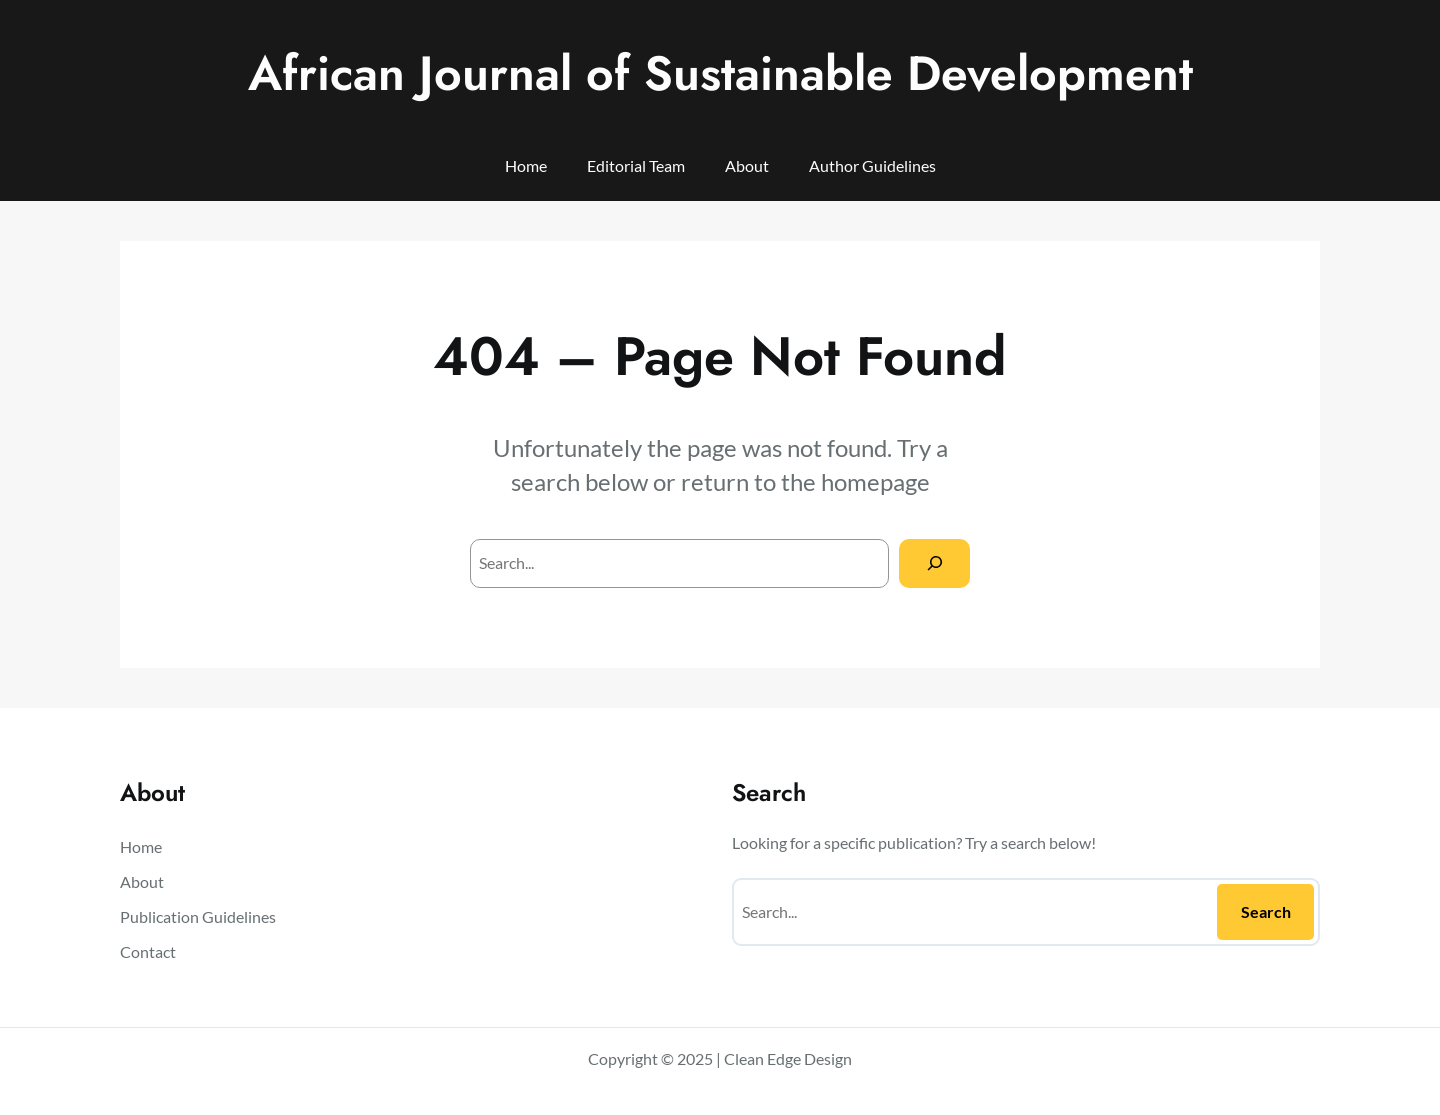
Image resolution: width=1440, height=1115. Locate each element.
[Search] (934, 563)
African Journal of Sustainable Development (720, 73)
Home (526, 165)
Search (1266, 911)
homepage (875, 481)
